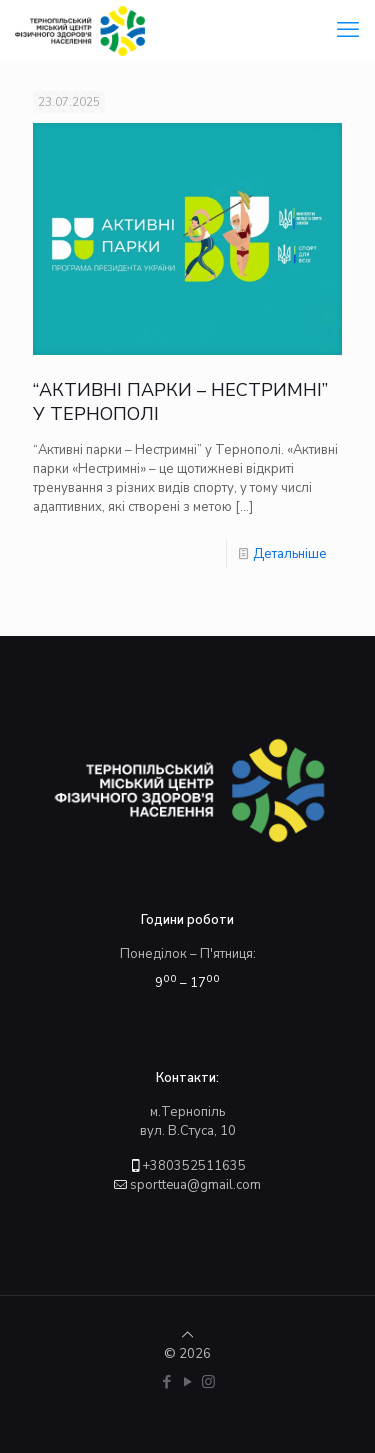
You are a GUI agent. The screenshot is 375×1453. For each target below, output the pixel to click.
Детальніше (290, 554)
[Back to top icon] (187, 1335)
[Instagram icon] (208, 1382)
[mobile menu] (348, 30)
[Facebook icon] (166, 1382)
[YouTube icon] (187, 1382)
